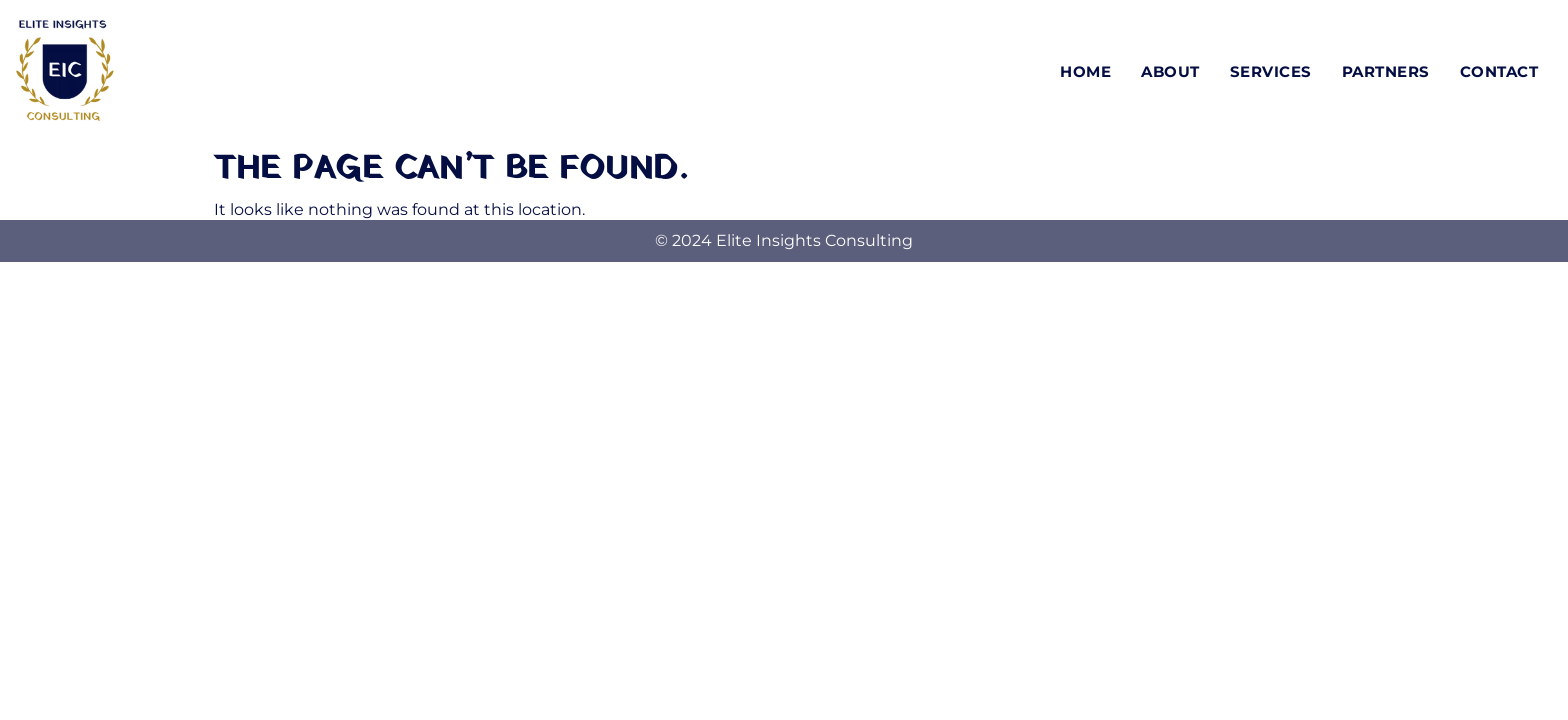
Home (1085, 71)
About (1170, 71)
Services (1271, 71)
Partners (1386, 71)
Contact (1499, 71)
